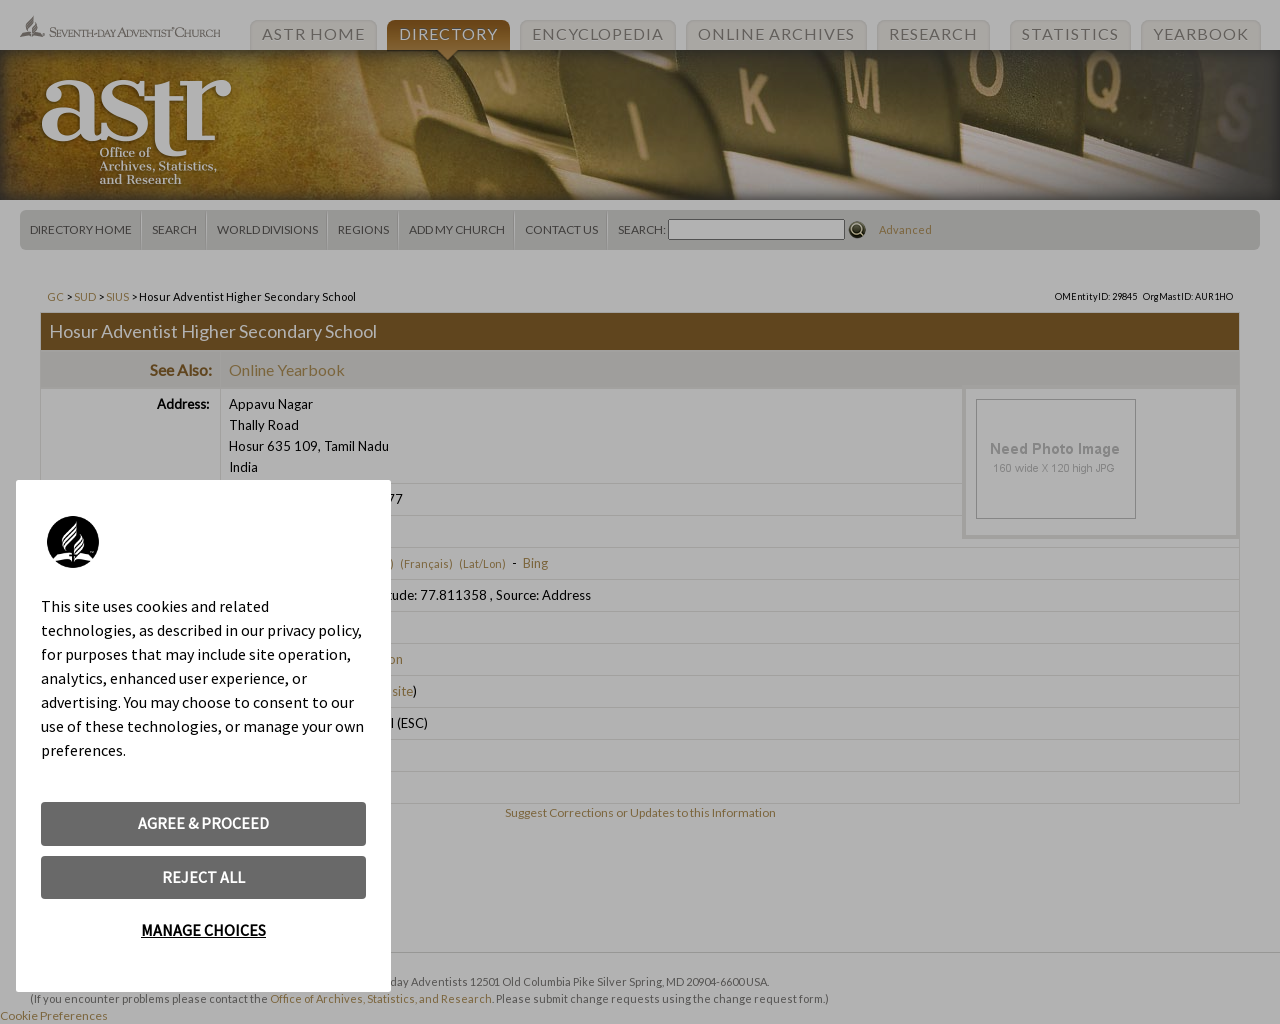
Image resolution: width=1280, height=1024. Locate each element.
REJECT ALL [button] (203, 877)
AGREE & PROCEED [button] (203, 823)
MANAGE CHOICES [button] (203, 930)
